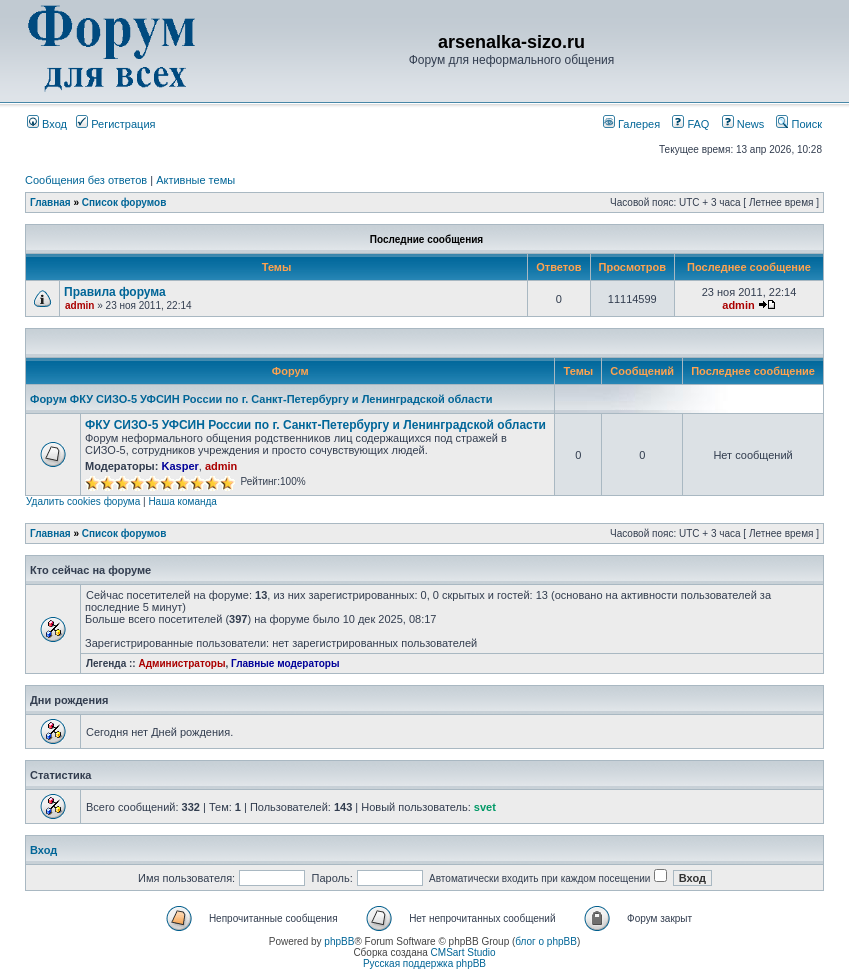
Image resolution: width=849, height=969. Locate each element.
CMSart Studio (463, 952)
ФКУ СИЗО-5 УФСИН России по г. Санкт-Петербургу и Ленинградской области (315, 425)
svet (485, 807)
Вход (47, 124)
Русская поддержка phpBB (424, 963)
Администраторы (181, 663)
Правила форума (115, 292)
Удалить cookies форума (83, 501)
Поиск (799, 124)
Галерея (631, 124)
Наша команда (182, 501)
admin (79, 305)
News (738, 124)
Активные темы (195, 180)
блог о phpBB (546, 941)
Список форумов (124, 202)
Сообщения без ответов (86, 180)
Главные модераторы (285, 663)
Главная (50, 202)
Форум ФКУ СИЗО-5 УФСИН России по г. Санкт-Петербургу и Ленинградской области (261, 399)
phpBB (339, 941)
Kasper (179, 466)
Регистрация (115, 124)
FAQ (690, 124)
